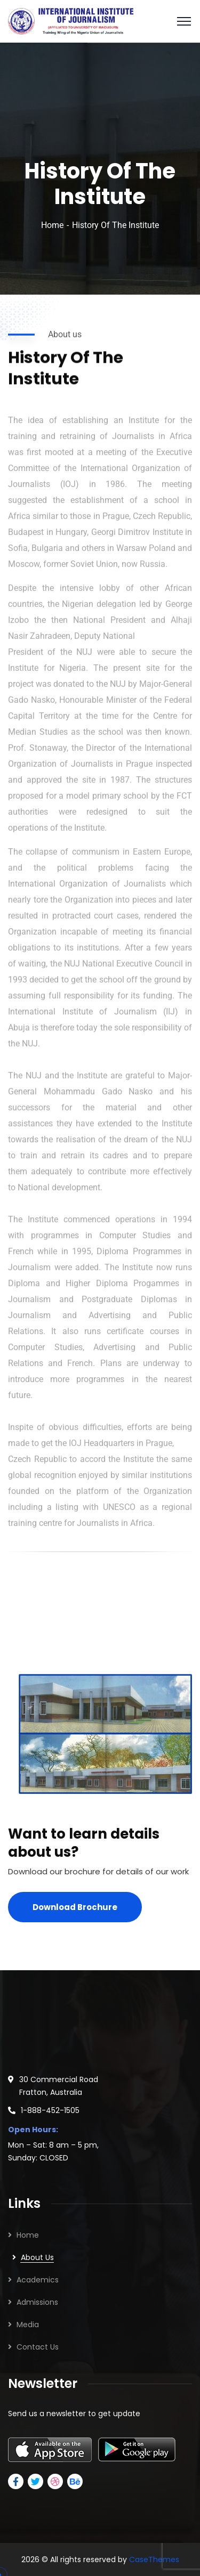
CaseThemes (154, 2559)
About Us (37, 2257)
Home (52, 225)
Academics (38, 2279)
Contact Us (38, 2347)
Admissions (37, 2302)
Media (28, 2324)
